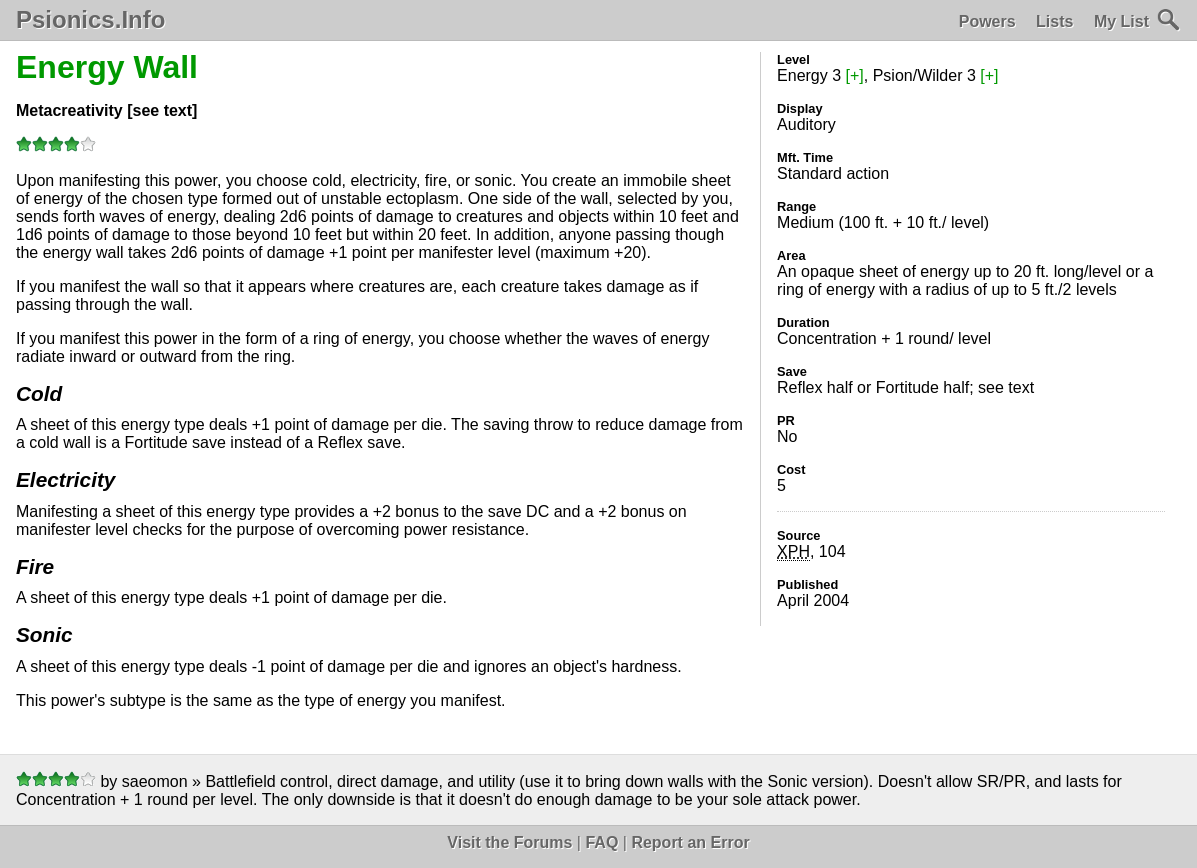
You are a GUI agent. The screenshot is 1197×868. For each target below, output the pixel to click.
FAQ (601, 842)
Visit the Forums (509, 842)
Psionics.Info (90, 20)
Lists (1054, 21)
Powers (987, 21)
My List (1121, 21)
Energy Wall (107, 67)
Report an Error (690, 842)
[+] (855, 75)
